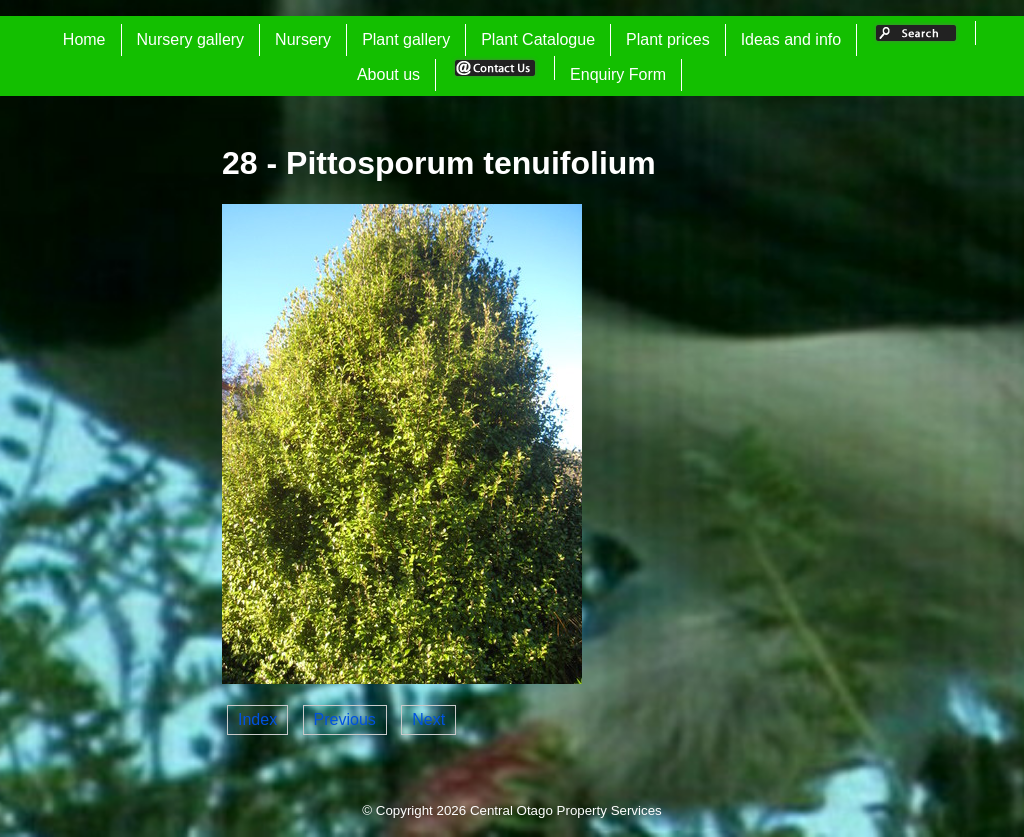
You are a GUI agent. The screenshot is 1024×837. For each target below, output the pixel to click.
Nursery (303, 39)
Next (428, 719)
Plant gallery (406, 39)
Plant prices (668, 39)
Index (257, 719)
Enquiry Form (618, 74)
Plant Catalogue (538, 39)
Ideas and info (791, 39)
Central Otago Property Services (566, 810)
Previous (345, 719)
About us (388, 74)
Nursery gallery (191, 39)
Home (84, 39)
